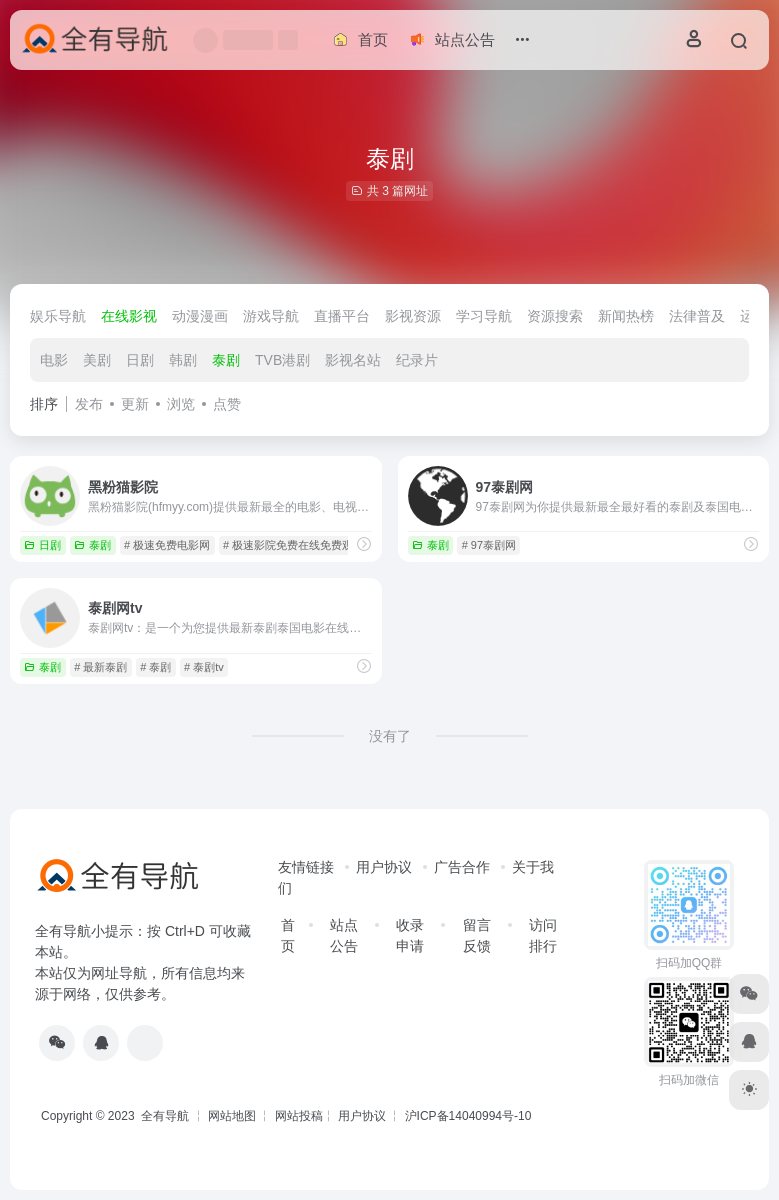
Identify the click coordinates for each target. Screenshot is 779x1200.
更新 (135, 404)
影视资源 (413, 316)
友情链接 (306, 867)
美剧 (97, 360)
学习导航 (484, 316)
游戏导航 (271, 316)
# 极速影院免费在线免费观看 (293, 545)
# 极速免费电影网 (167, 545)
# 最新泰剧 (100, 667)
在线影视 (129, 316)
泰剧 (226, 360)
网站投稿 (299, 1116)
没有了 (390, 736)
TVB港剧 (282, 360)
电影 (54, 360)
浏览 (181, 404)
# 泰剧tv (204, 667)
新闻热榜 (626, 316)
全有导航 (166, 1116)
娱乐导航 (58, 316)
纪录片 (417, 360)
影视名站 (353, 360)
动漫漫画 (200, 316)
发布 (89, 404)
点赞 (227, 404)
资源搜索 (555, 316)
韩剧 (183, 360)
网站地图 (232, 1116)
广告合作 (462, 867)
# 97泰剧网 (489, 545)
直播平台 (342, 316)
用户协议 (384, 867)
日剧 (140, 360)
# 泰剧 (155, 667)
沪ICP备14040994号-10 (468, 1116)
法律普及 (697, 316)
